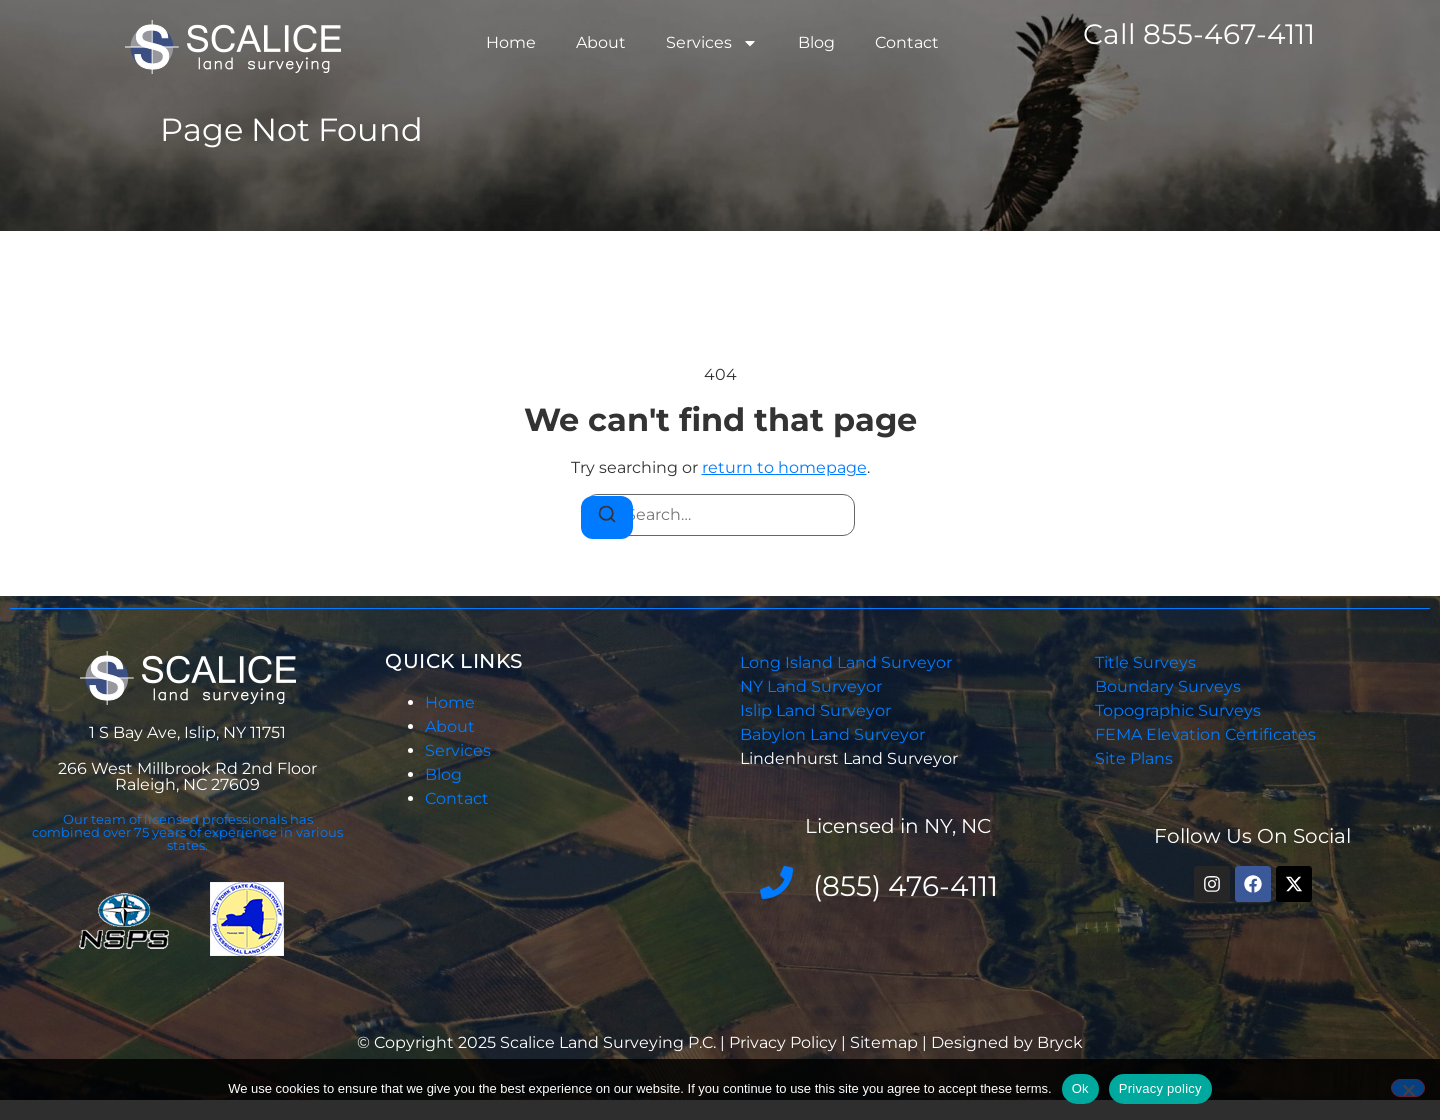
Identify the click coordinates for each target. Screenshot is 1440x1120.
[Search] (607, 517)
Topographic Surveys (1178, 710)
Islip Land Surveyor (817, 710)
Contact (907, 42)
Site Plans (1134, 758)
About (601, 42)
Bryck (1060, 1042)
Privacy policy (1160, 1088)
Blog (816, 42)
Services (712, 43)
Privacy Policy (785, 1042)
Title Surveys (1145, 662)
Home (511, 42)
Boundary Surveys (1168, 686)
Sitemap (884, 1042)
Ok (1080, 1088)
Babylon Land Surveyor (834, 734)
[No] (1408, 1088)
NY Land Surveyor (813, 686)
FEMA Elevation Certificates (1205, 734)
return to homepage (784, 467)
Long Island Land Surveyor (846, 662)
